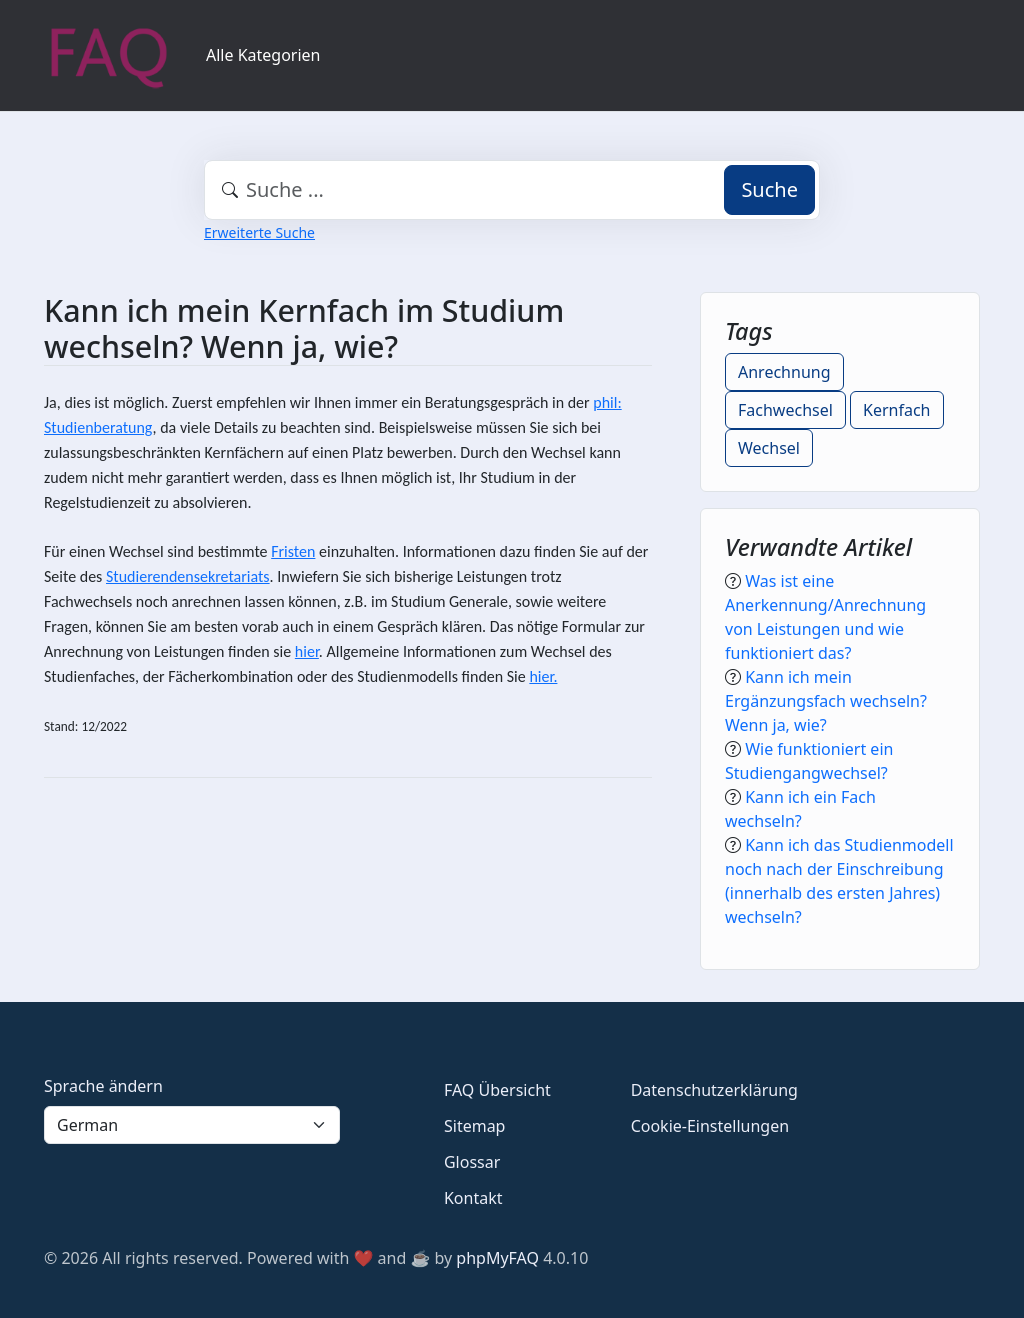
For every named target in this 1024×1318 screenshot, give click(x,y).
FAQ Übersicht (497, 1090)
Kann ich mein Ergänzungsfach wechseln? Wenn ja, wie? (826, 701)
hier (307, 651)
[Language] (192, 1125)
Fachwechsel (785, 410)
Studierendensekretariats (188, 576)
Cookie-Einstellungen (710, 1126)
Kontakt (473, 1198)
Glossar (472, 1162)
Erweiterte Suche (259, 232)
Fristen (293, 551)
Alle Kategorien (263, 55)
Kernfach (896, 410)
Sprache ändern (103, 1086)
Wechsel (769, 448)
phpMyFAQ (497, 1258)
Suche (769, 189)
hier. (543, 676)
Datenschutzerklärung (714, 1090)
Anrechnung (784, 372)
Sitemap (475, 1126)
